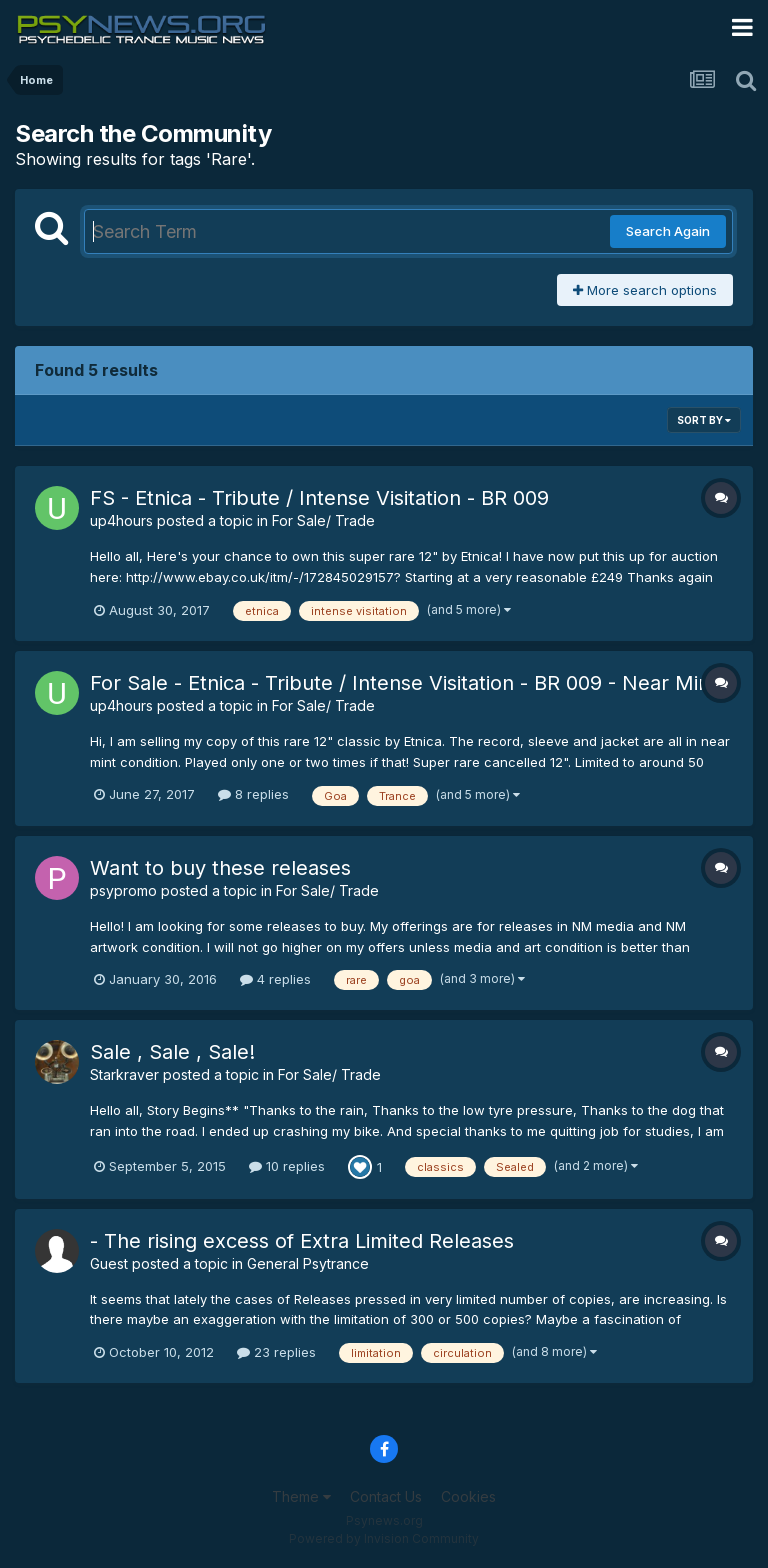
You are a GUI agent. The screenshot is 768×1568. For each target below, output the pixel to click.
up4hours (121, 520)
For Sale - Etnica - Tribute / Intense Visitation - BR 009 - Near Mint (403, 683)
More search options (645, 290)
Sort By (704, 420)
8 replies (253, 794)
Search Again (668, 231)
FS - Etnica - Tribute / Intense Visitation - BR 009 (319, 498)
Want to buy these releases (220, 868)
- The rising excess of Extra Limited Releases (302, 1241)
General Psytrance (308, 1263)
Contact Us (386, 1496)
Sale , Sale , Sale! (172, 1052)
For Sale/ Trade (323, 520)
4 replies (275, 979)
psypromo (123, 890)
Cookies (468, 1496)
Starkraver (124, 1074)
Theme (301, 1496)
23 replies (276, 1352)
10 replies (287, 1166)
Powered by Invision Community (384, 1538)
